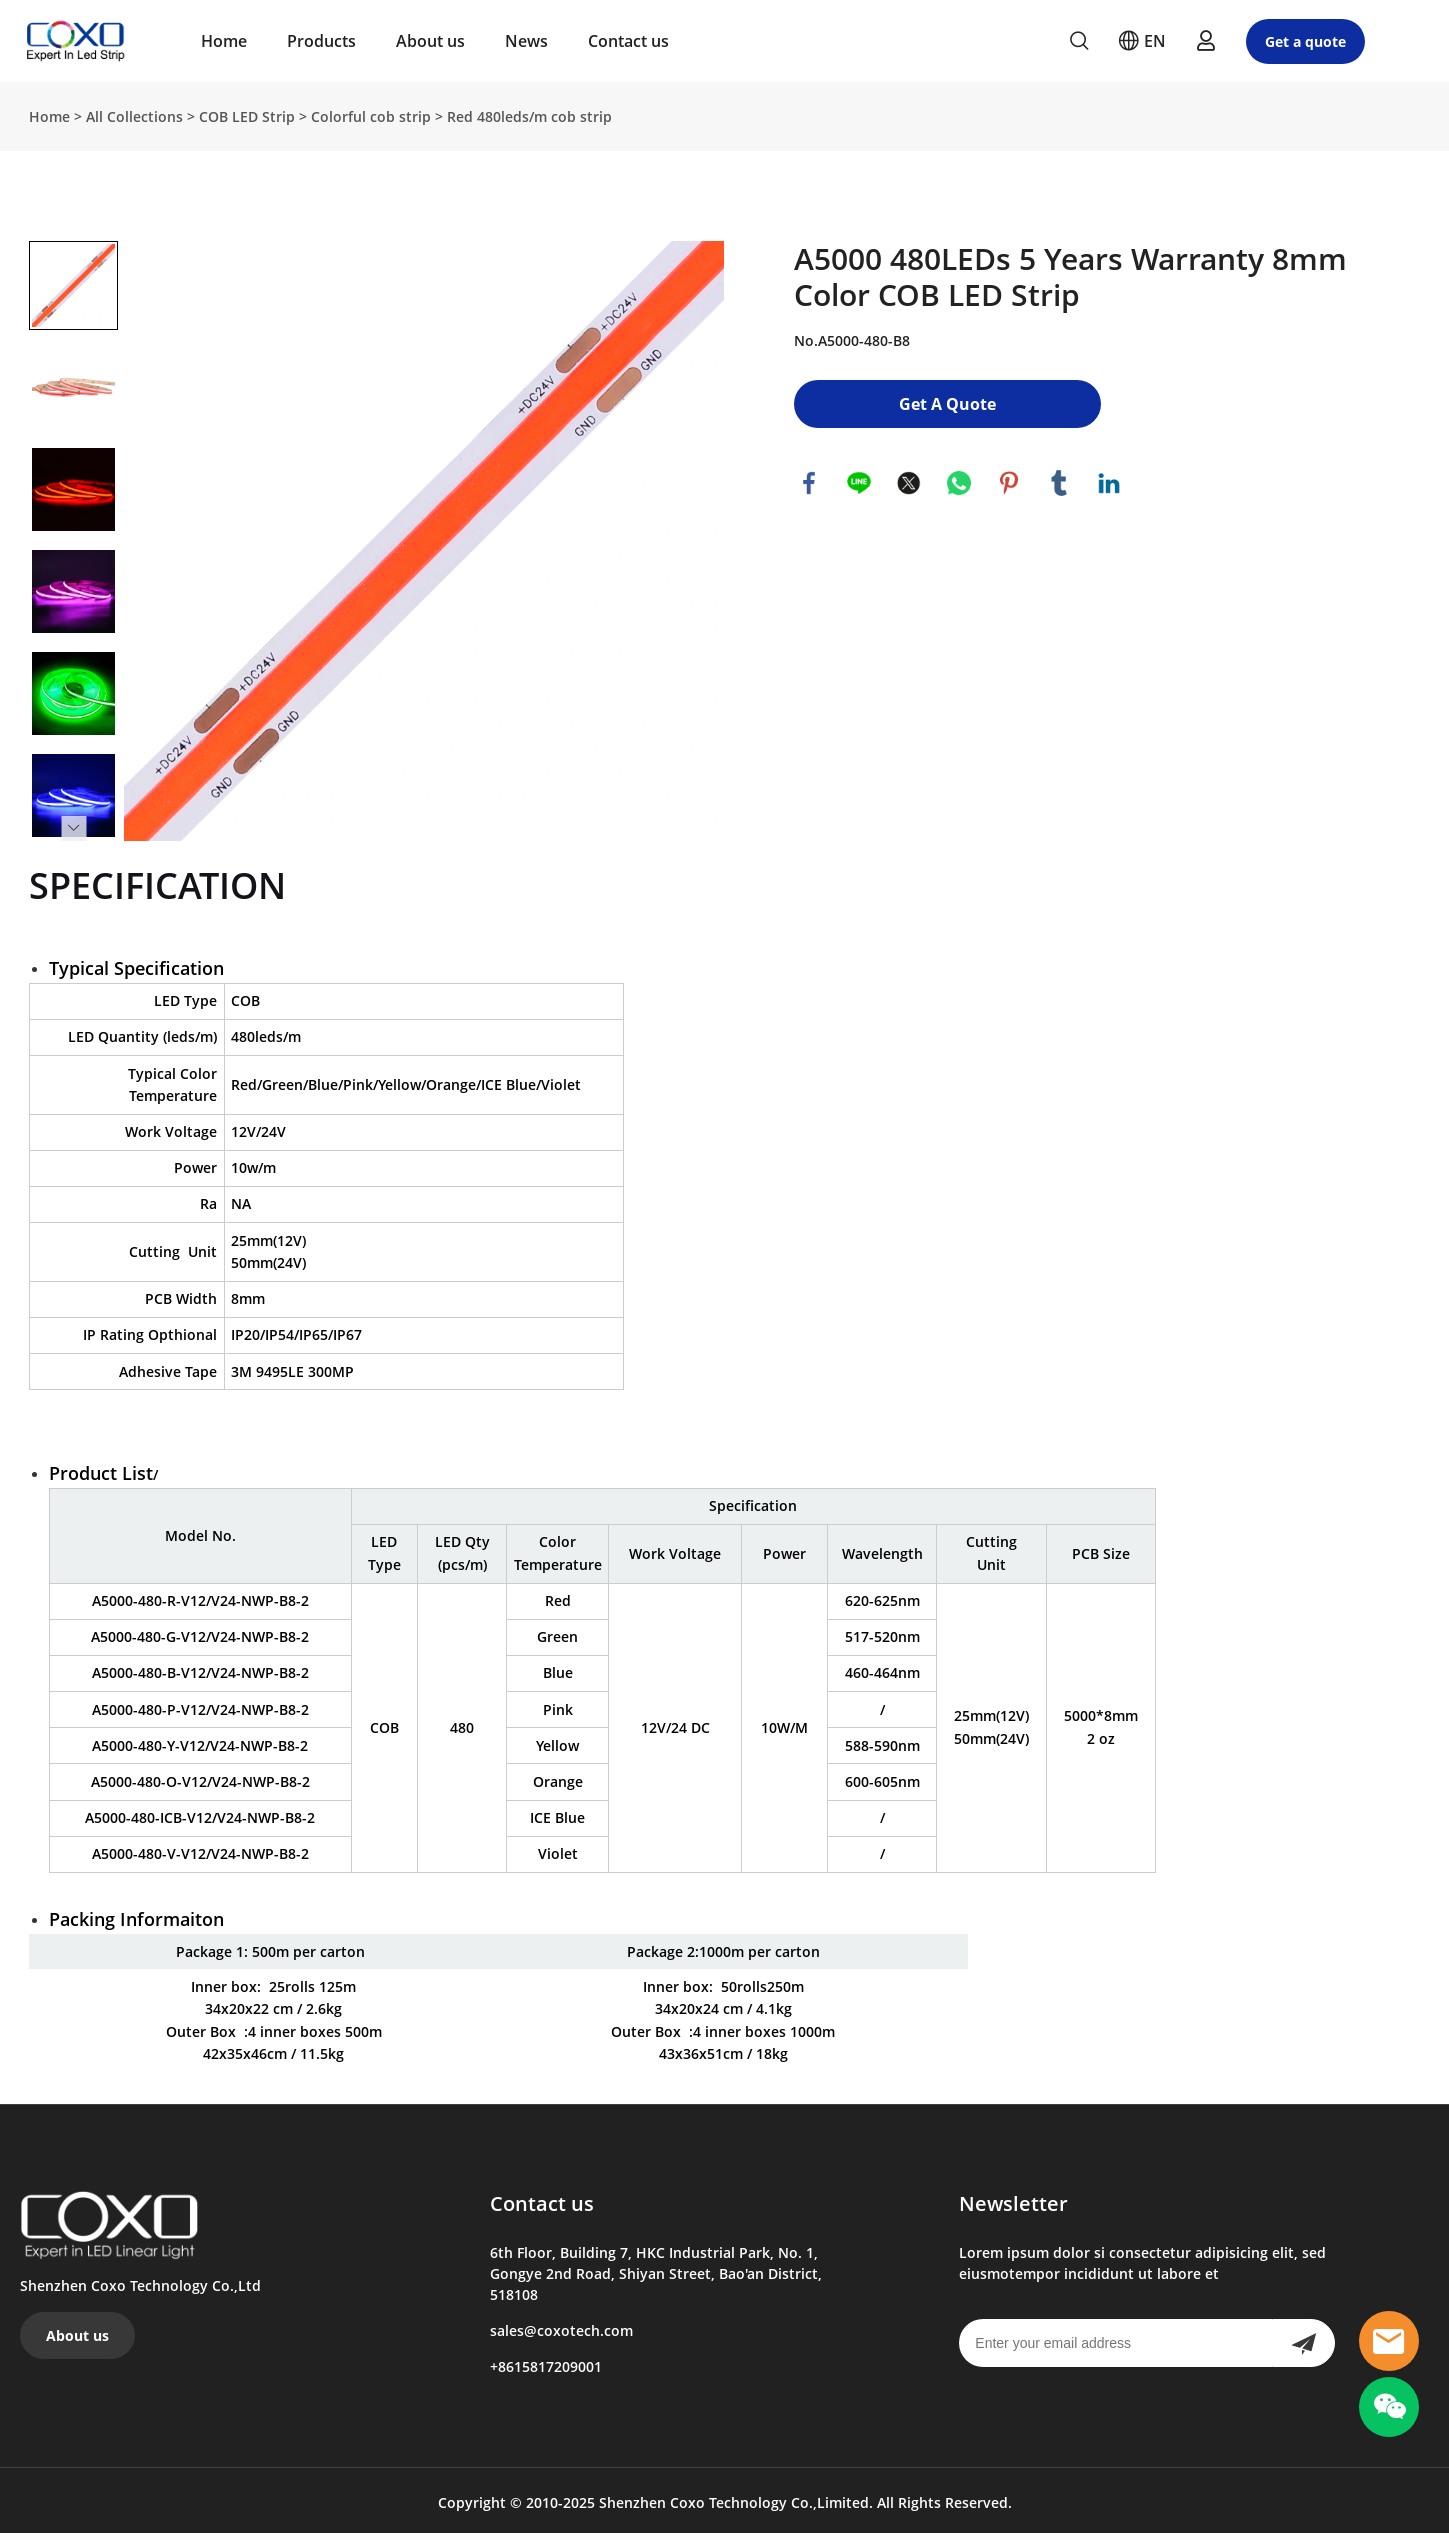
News (526, 41)
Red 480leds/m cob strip (529, 112)
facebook (809, 479)
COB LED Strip (247, 112)
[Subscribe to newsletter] (1303, 2339)
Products (321, 41)
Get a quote (1305, 41)
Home (224, 41)
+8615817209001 (546, 2362)
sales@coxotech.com (561, 2326)
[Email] (1115, 2339)
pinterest (1009, 479)
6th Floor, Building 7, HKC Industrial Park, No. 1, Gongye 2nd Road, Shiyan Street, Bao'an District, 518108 (656, 2269)
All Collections (134, 112)
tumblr (1059, 479)
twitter (909, 479)
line (859, 479)
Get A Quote (947, 400)
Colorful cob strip (371, 112)
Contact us (628, 41)
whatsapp (959, 479)
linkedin (1109, 479)
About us (430, 41)
